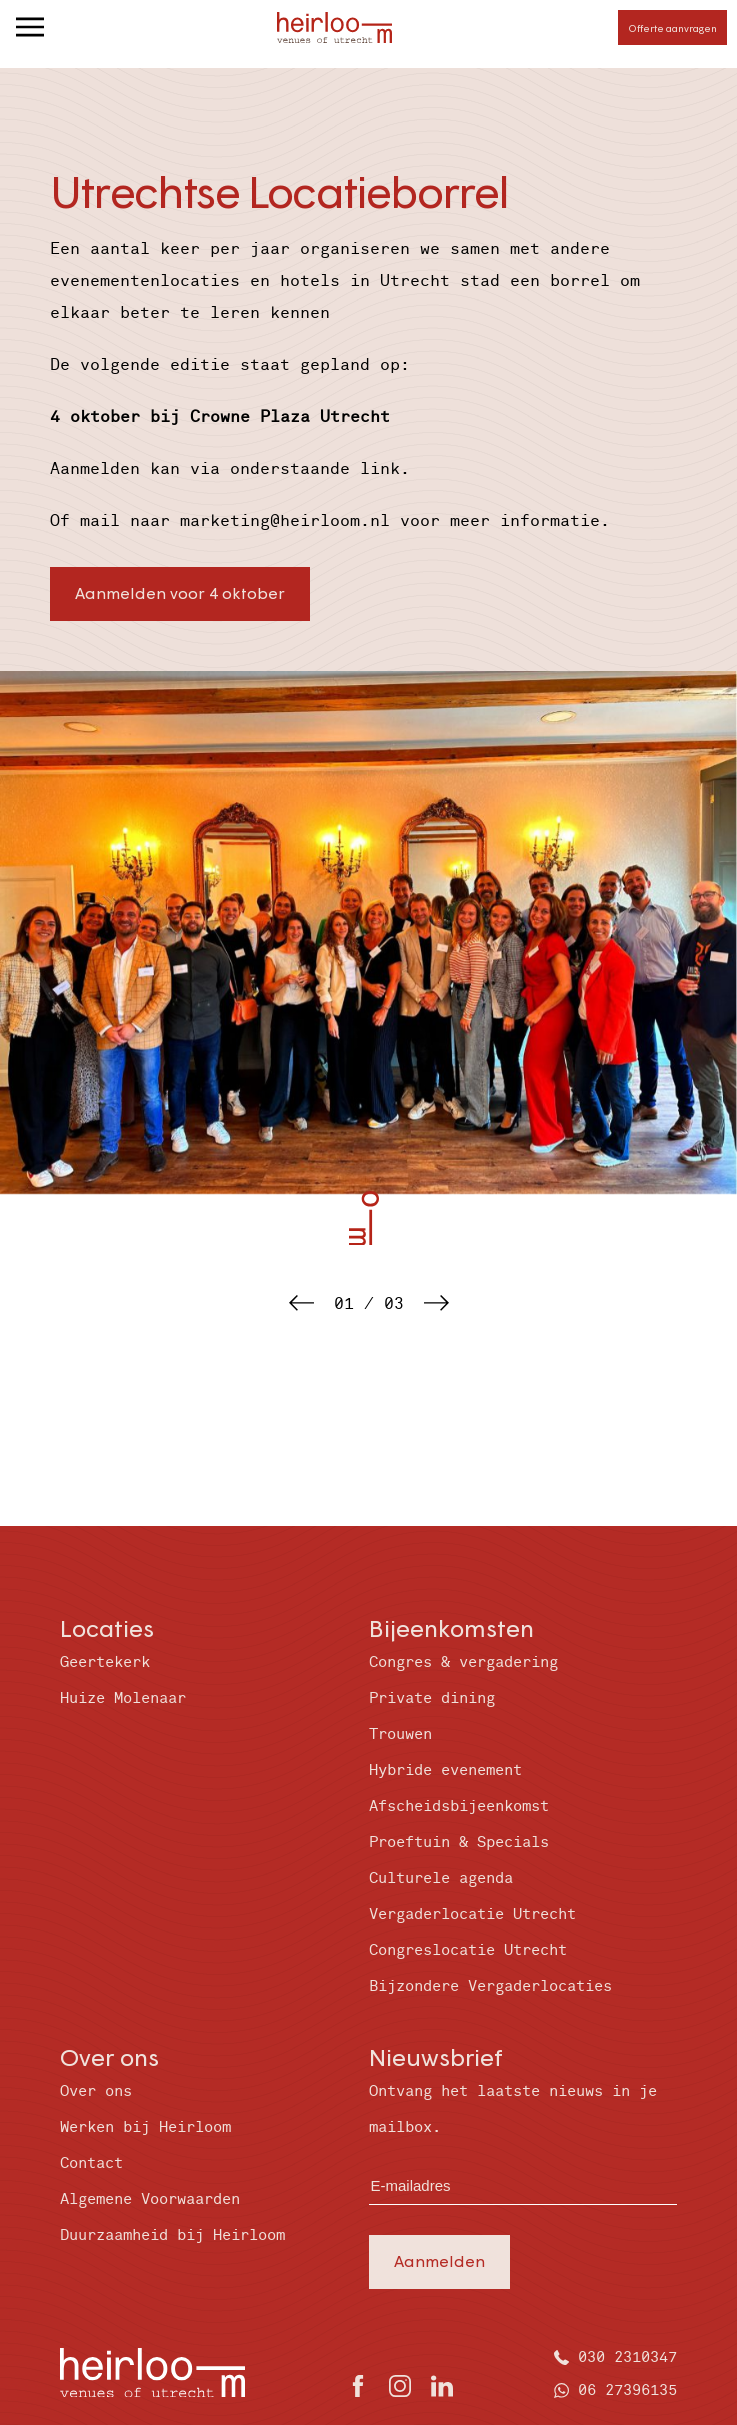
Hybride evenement (445, 1770)
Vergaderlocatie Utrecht (472, 1914)
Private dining (432, 1698)
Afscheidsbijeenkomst (459, 1806)
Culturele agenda (441, 1878)
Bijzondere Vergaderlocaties (490, 1986)
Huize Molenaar (123, 1698)
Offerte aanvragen (672, 28)
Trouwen (400, 1734)
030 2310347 (627, 2357)
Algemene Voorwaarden (150, 2199)
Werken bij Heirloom (145, 2127)
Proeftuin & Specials (459, 1842)
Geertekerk (105, 1662)
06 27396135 (627, 2390)
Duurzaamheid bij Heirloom (172, 2235)
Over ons (96, 2091)
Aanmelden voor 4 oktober (180, 592)
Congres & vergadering (463, 1662)
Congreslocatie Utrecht (468, 1950)
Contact (91, 2163)
